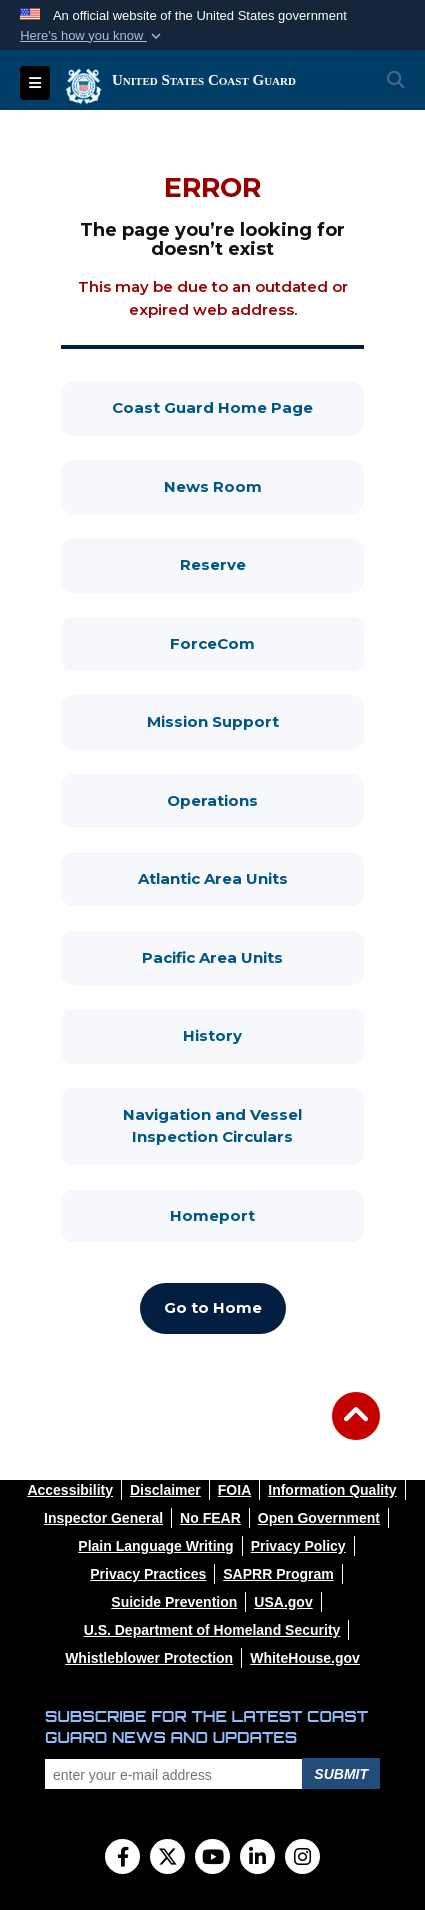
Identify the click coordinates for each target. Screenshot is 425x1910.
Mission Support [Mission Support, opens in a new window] (256, 720)
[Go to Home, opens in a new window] (213, 1308)
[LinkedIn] (257, 1859)
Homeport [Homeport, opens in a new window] (267, 1214)
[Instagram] (302, 1859)
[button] (92, 36)
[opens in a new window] (70, 1490)
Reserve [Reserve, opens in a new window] (272, 563)
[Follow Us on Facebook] (122, 1859)
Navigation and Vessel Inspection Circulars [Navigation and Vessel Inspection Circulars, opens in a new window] (243, 1126)
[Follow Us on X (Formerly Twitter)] (167, 1859)
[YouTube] (212, 1859)
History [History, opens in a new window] (273, 1034)
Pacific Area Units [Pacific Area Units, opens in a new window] (253, 956)
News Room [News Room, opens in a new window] (264, 485)
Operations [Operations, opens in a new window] (265, 799)
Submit (341, 1774)
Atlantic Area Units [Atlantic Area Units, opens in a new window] (251, 877)
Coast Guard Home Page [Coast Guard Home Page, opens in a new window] (238, 406)
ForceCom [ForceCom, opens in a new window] (267, 642)
